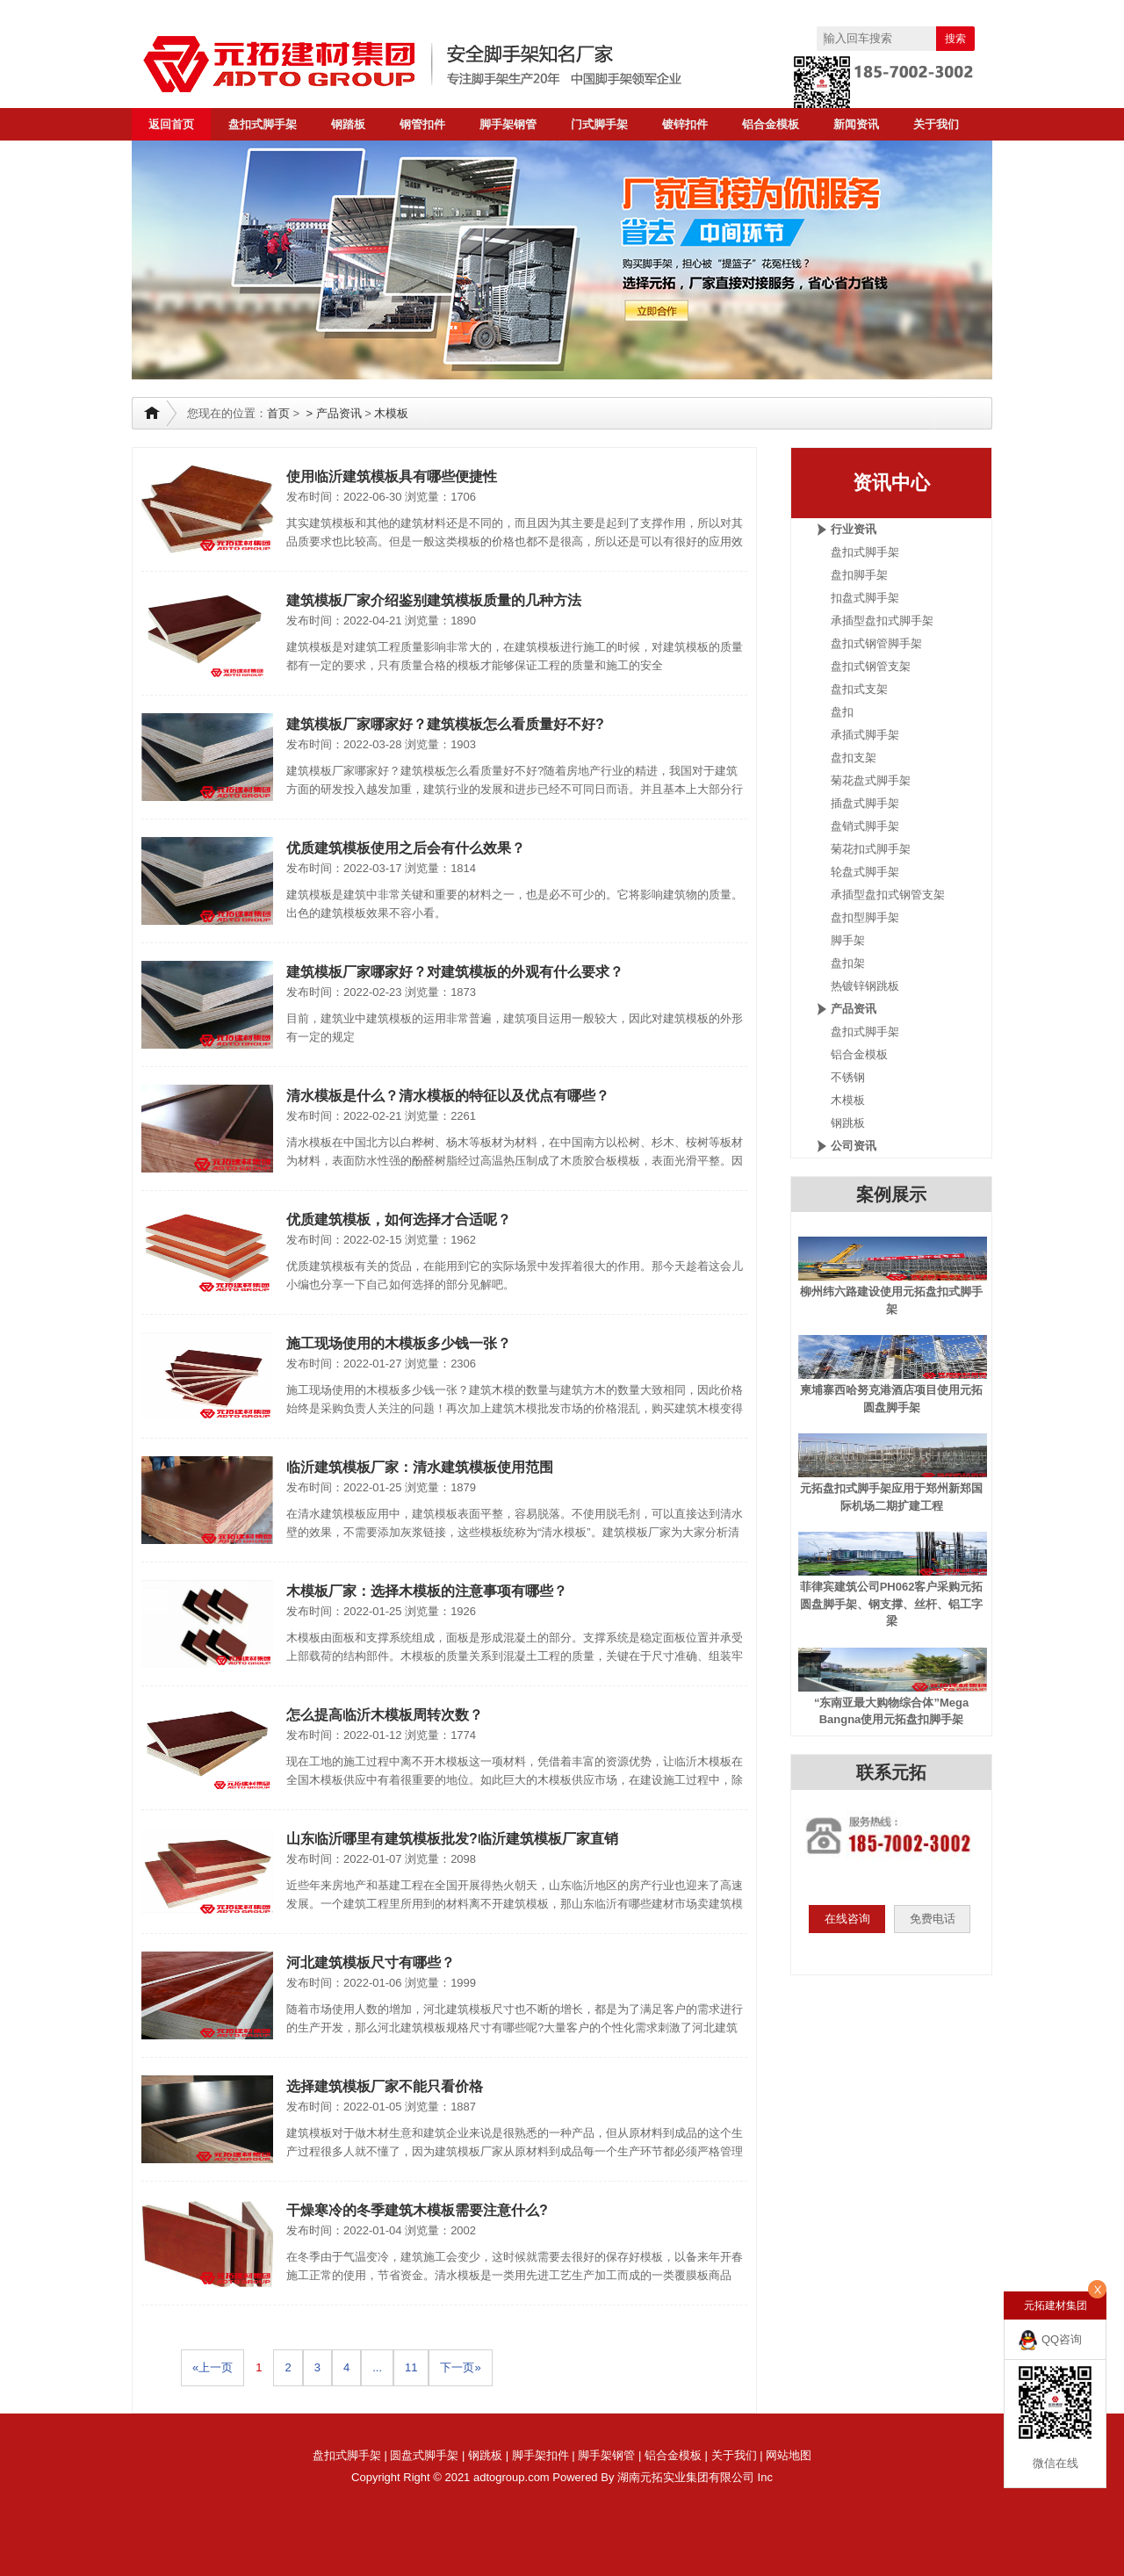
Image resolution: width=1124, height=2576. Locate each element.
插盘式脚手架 (865, 803)
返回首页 (171, 124)
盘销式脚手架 (865, 826)
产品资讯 (339, 413)
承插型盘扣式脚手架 (882, 620)
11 (411, 2367)
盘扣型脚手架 (865, 917)
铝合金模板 (770, 124)
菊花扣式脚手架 (871, 848)
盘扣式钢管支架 (871, 666)
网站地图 (788, 2455)
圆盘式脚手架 (424, 2455)
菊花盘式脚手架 (871, 780)
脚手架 (848, 940)
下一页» (460, 2367)
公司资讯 (853, 1145)
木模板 (391, 413)
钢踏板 (348, 124)
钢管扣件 (422, 124)
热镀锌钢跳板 (865, 985)
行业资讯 (853, 529)
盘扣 (842, 711)
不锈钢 (848, 1077)
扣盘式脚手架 (865, 597)
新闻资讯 (856, 124)
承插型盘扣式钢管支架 (888, 894)
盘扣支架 (853, 757)
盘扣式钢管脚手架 (876, 643)
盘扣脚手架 (859, 574)
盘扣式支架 (859, 689)
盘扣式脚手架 (262, 124)
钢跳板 (848, 1122)
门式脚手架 (599, 124)
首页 (278, 413)
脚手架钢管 (508, 124)
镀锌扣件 (685, 124)
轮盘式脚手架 (865, 871)
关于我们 (936, 124)
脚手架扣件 (540, 2455)
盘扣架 (848, 963)
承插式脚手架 (865, 734)
